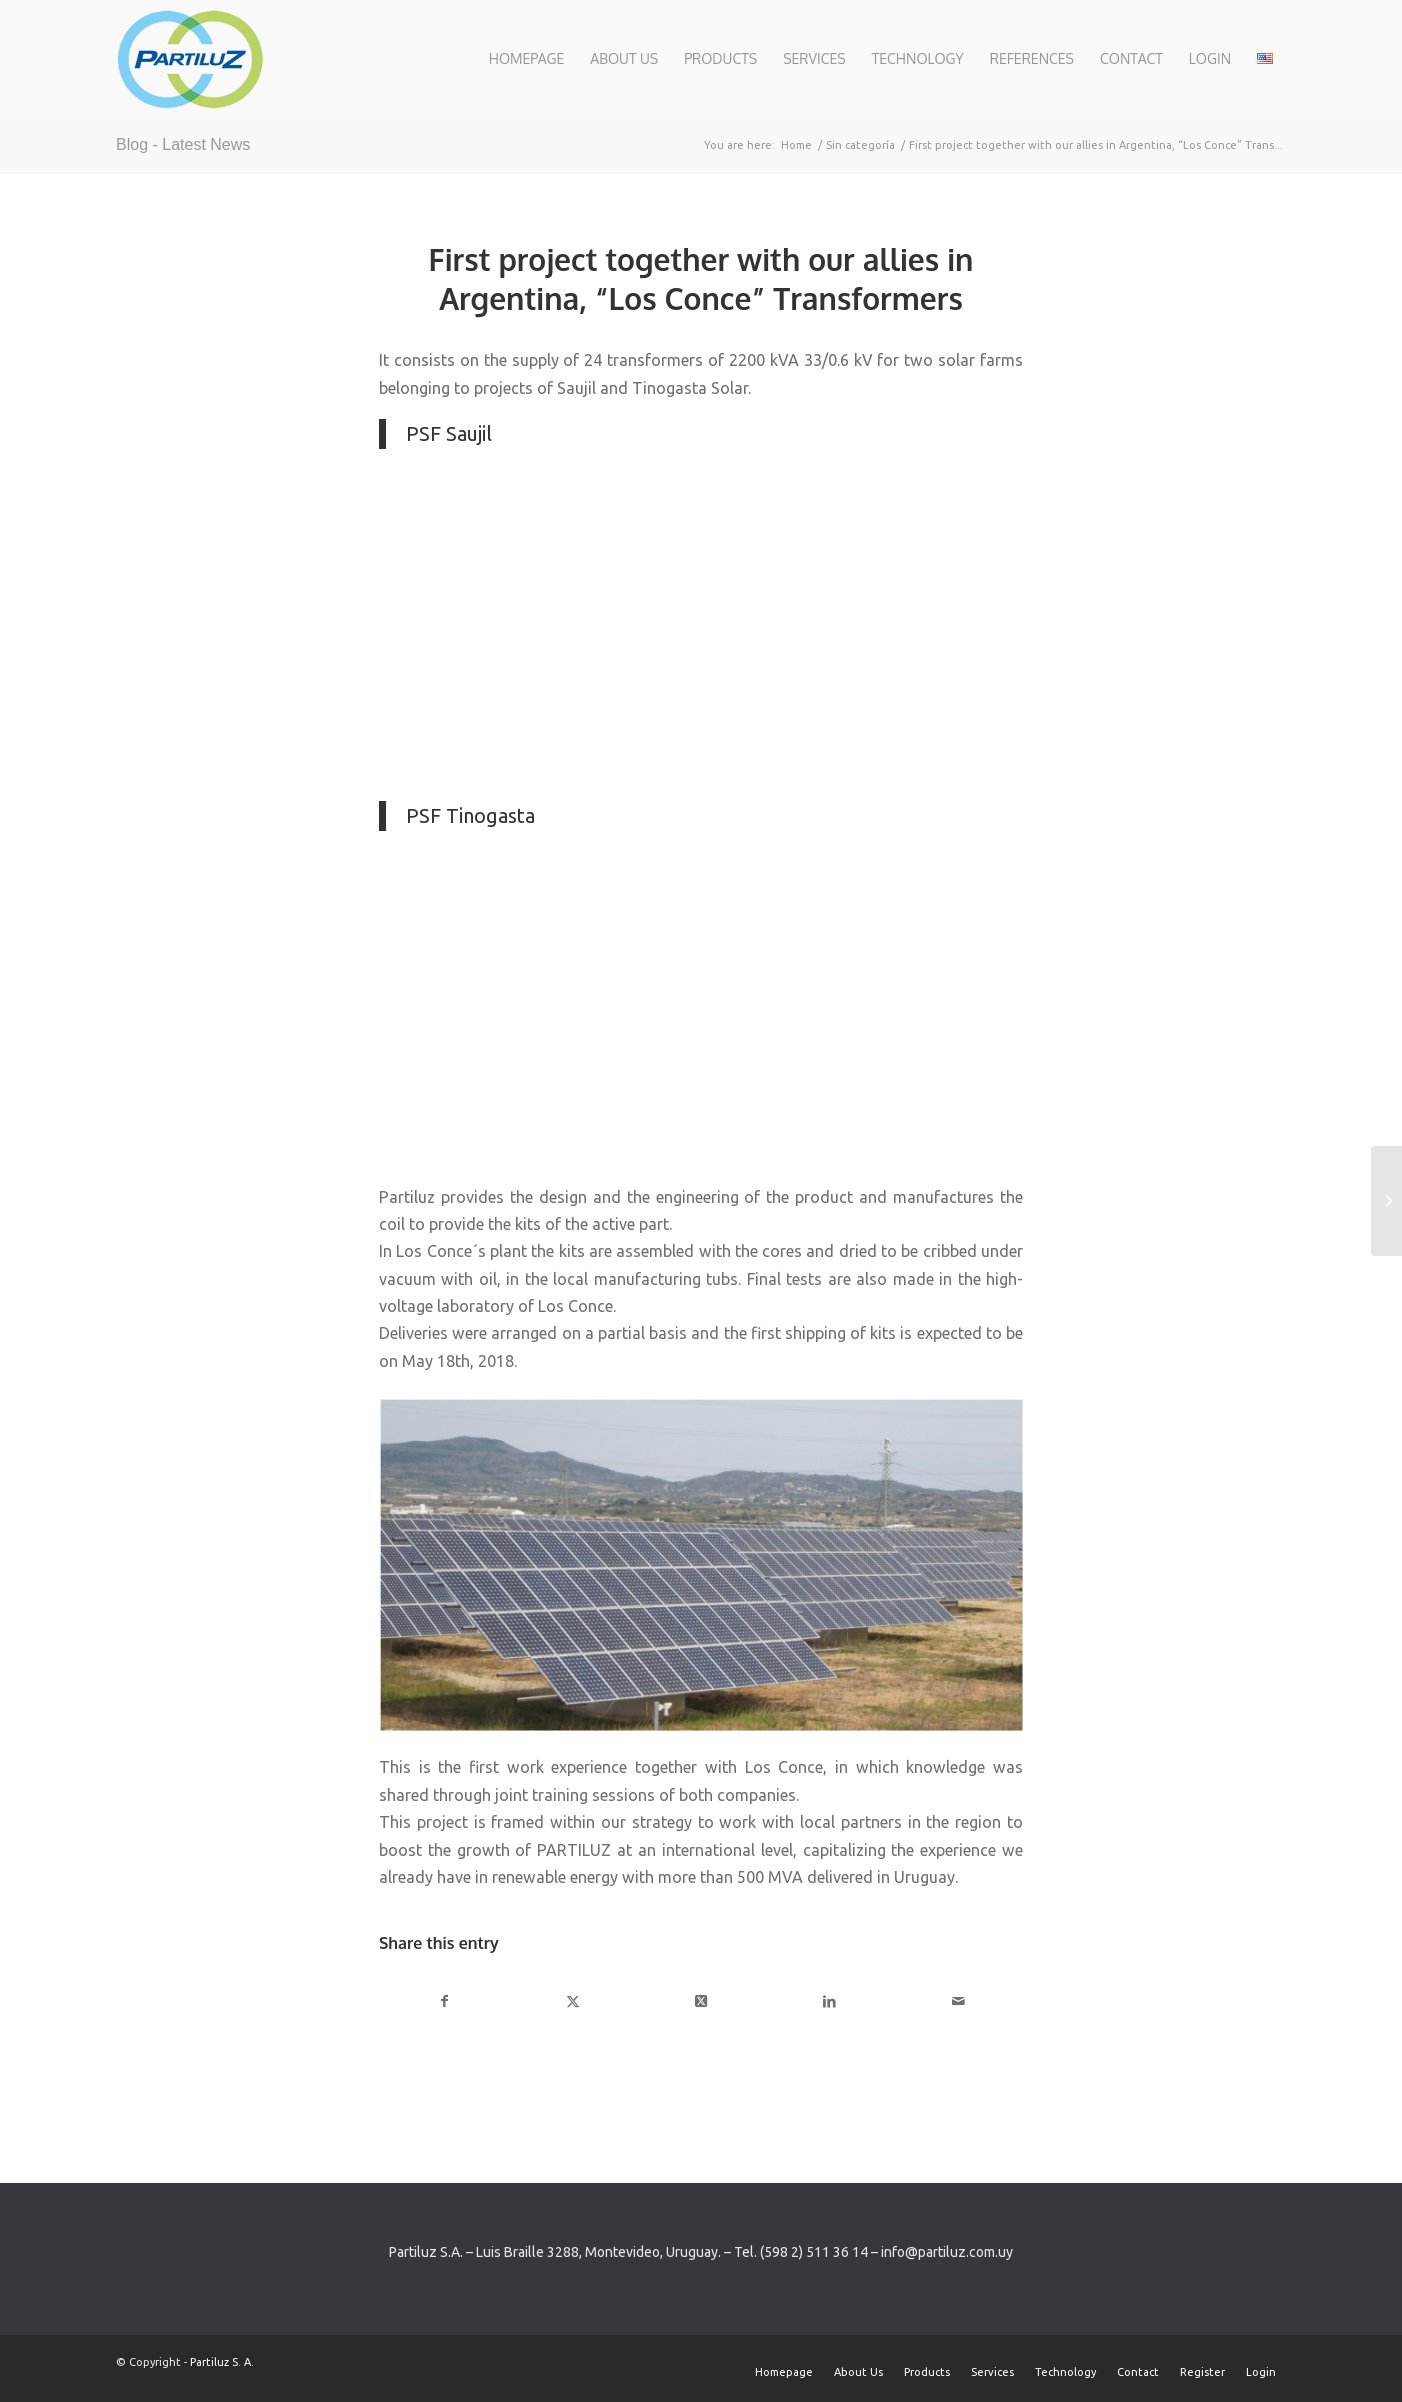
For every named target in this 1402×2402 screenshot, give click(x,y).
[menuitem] (526, 59)
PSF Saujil (449, 433)
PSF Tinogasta (470, 815)
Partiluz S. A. (222, 2362)
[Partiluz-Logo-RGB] (190, 59)
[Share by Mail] (958, 2001)
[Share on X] (572, 2001)
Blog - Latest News (183, 144)
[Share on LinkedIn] (829, 2001)
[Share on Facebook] (444, 2001)
